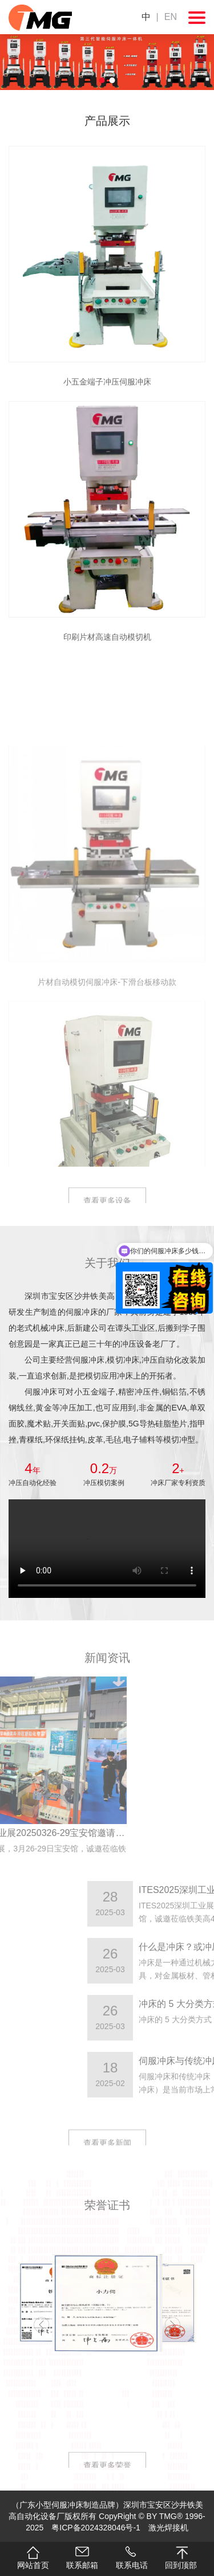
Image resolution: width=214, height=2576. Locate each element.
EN (170, 17)
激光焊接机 (168, 2527)
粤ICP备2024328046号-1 (95, 2527)
